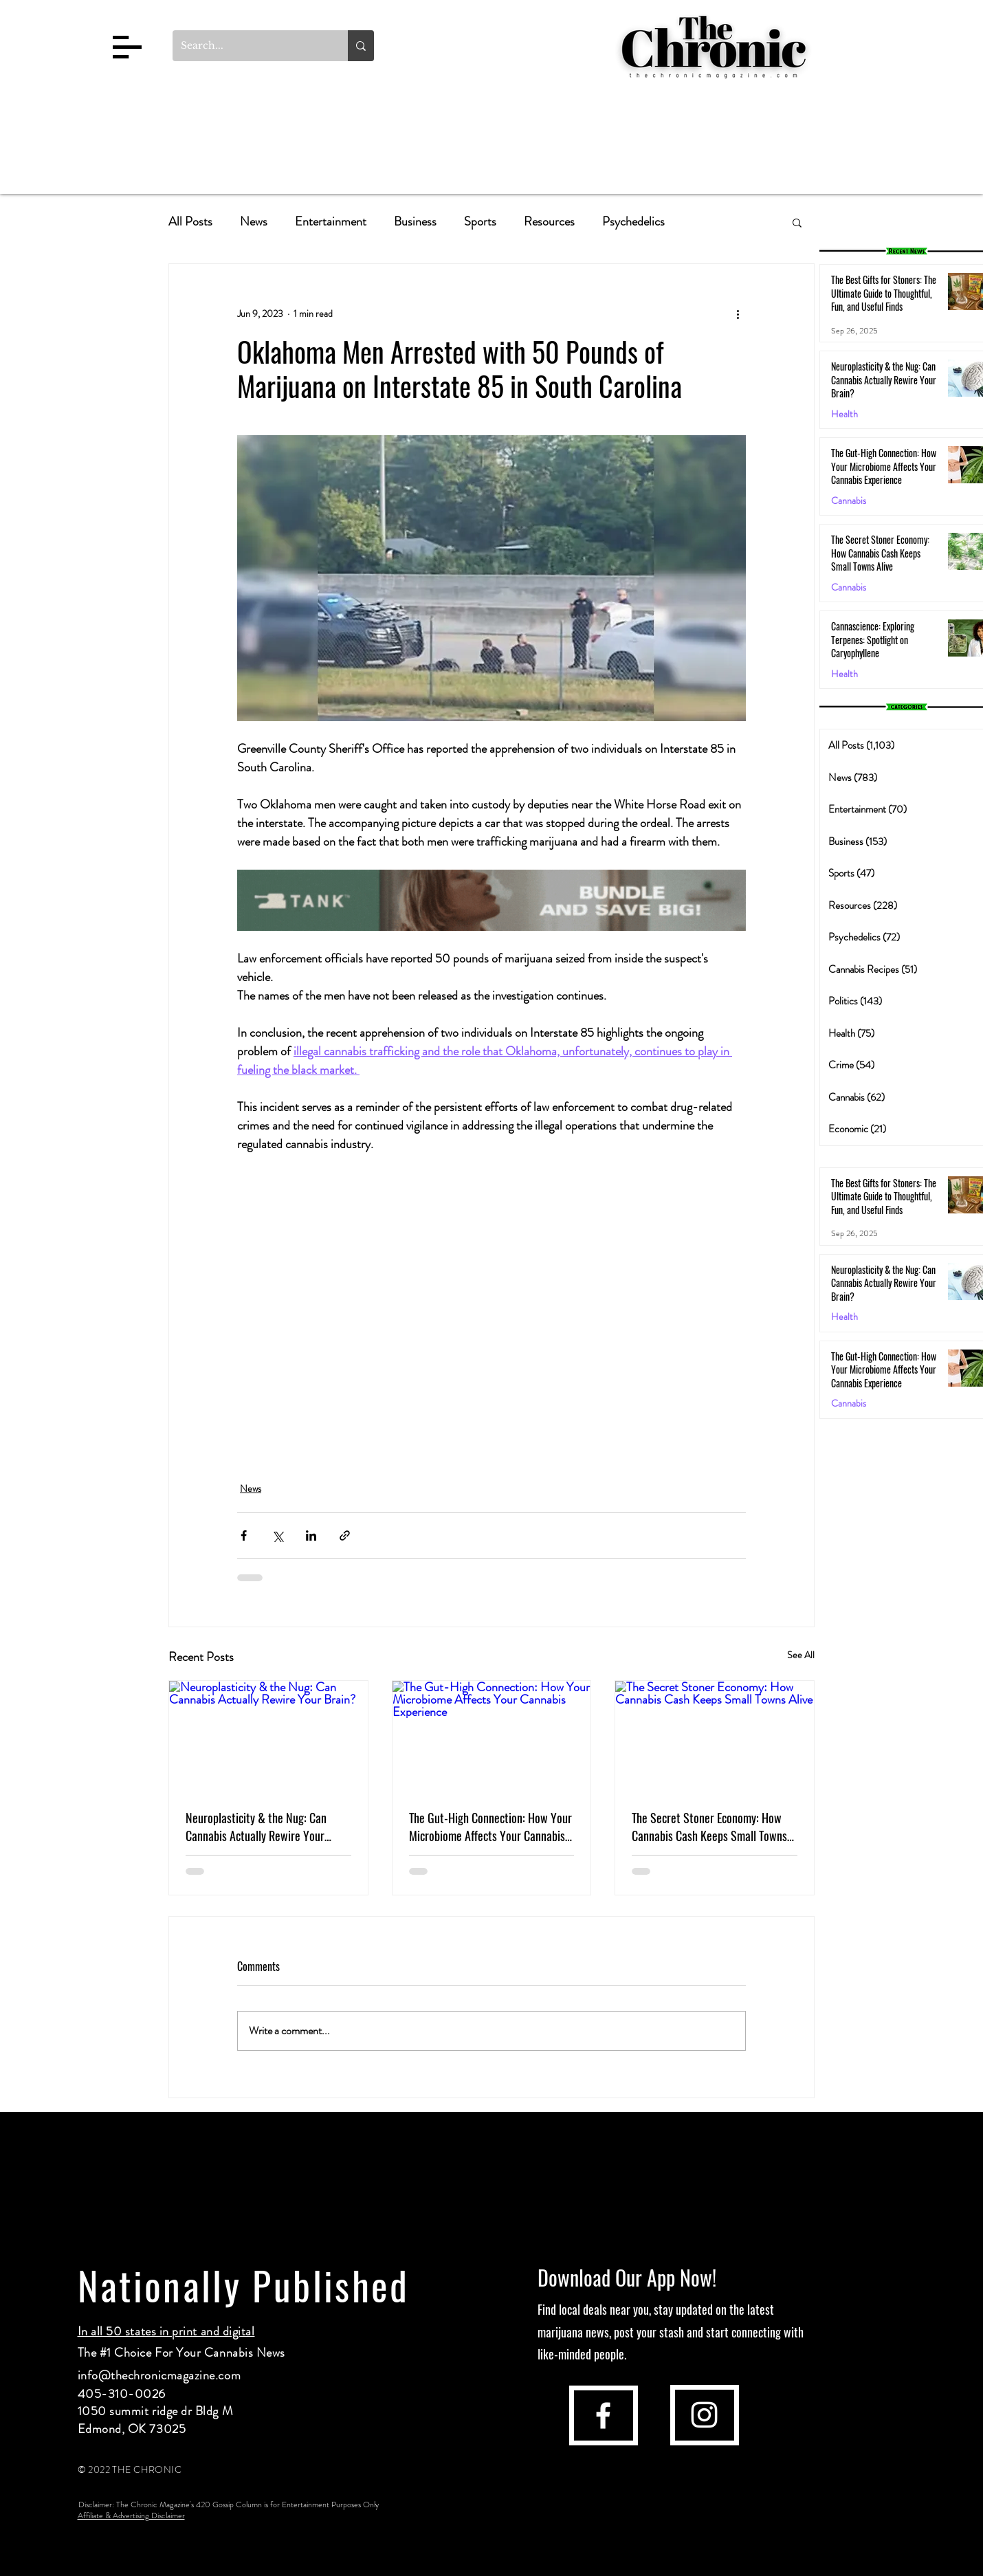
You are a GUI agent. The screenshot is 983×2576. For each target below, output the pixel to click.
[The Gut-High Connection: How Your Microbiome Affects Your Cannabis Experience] (492, 1736)
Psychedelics (633, 221)
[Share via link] (344, 1535)
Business (415, 221)
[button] (127, 47)
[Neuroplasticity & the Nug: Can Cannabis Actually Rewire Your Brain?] (268, 1736)
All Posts (190, 221)
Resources (549, 221)
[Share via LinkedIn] (311, 1535)
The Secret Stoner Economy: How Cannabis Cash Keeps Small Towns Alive (709, 1827)
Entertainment (330, 221)
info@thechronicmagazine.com (159, 2375)
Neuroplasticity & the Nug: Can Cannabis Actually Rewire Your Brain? (256, 1827)
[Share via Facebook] (243, 1535)
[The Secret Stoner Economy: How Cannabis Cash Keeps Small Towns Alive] (714, 1736)
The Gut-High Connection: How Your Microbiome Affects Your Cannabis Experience (490, 1827)
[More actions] (737, 313)
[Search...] (250, 45)
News (253, 221)
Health (844, 414)
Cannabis (848, 501)
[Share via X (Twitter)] (277, 1535)
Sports (480, 221)
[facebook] (603, 2415)
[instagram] (704, 2414)
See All (801, 1655)
